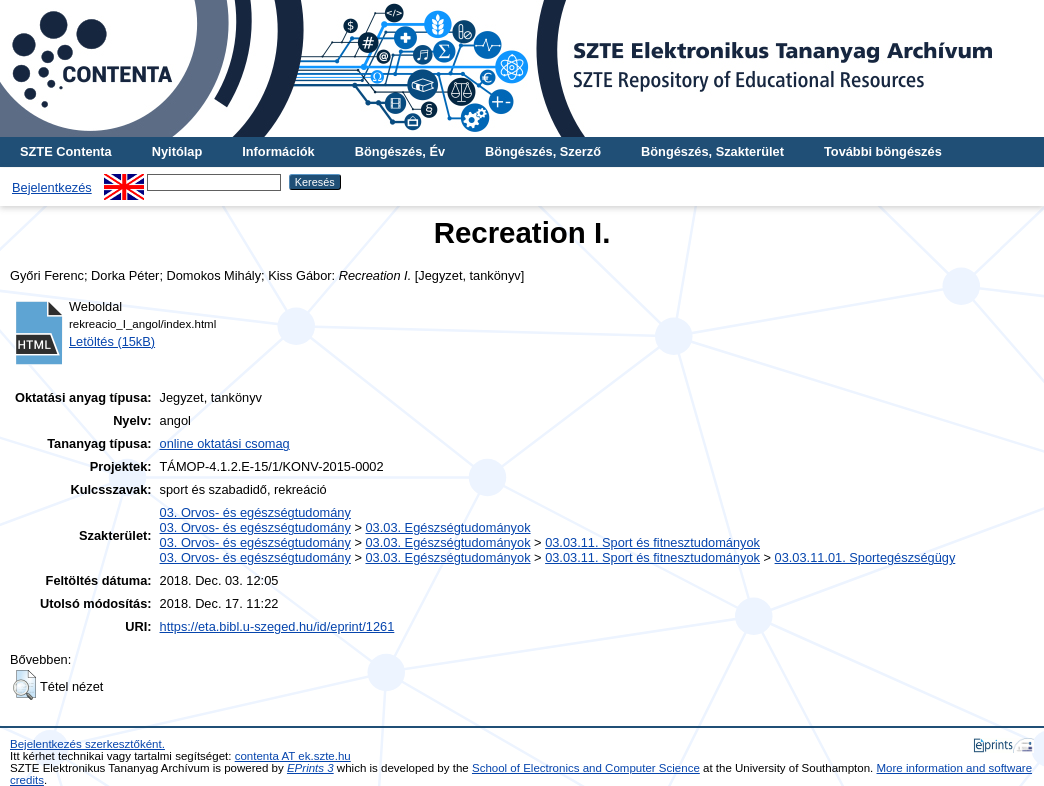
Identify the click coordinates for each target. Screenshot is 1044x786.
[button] (24, 685)
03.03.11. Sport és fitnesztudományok (652, 542)
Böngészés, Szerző (543, 151)
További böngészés (883, 151)
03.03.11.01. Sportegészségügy (865, 557)
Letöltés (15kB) (112, 341)
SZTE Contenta (66, 151)
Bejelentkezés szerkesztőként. (87, 744)
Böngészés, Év (400, 151)
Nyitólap (177, 151)
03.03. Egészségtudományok (447, 527)
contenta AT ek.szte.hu (293, 756)
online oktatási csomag (225, 443)
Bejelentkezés (52, 187)
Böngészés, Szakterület (712, 151)
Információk (278, 151)
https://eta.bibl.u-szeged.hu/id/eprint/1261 (277, 626)
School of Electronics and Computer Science (586, 768)
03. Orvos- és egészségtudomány (255, 512)
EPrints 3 (310, 768)
